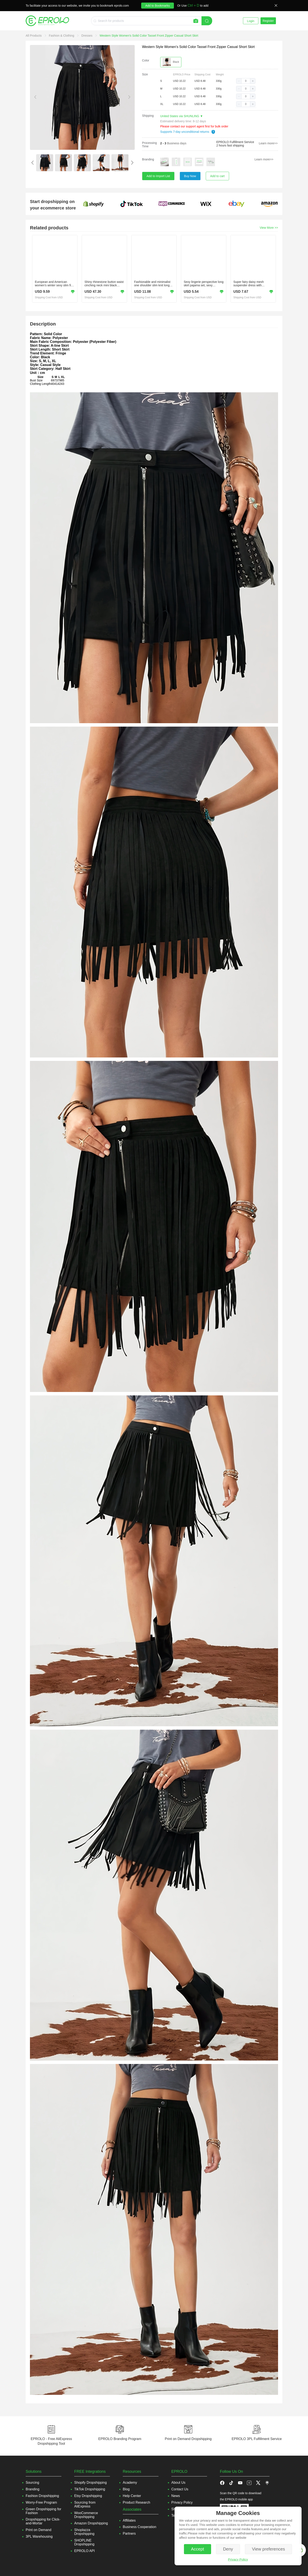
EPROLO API (84, 2551)
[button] (238, 81)
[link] (34, 35)
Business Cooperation (139, 2527)
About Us (178, 2482)
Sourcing (32, 2482)
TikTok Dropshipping (89, 2489)
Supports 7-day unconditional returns (187, 131)
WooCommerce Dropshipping (86, 2515)
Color (145, 60)
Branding (148, 159)
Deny (228, 2549)
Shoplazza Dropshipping (84, 2532)
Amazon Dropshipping (91, 2523)
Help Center (132, 2496)
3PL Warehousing (39, 2536)
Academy (130, 2482)
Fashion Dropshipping (42, 2496)
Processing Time (149, 144)
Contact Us (179, 2489)
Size (145, 74)
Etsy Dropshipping (88, 2496)
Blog (126, 2489)
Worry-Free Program (41, 2502)
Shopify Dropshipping (90, 2482)
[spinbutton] (245, 81)
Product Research (136, 2502)
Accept (197, 2549)
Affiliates (129, 2520)
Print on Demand (38, 2530)
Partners (129, 2533)
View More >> (269, 227)
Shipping (148, 115)
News (175, 2496)
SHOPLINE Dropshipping (84, 2542)
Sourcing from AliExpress (85, 2504)
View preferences (268, 2549)
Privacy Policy (238, 2559)
